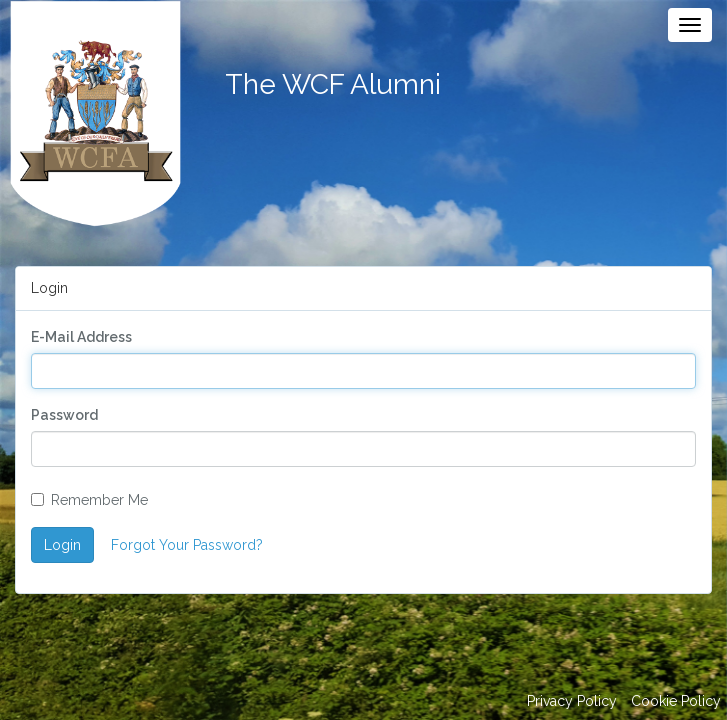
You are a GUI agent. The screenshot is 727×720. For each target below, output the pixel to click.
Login (62, 545)
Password (64, 415)
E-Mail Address (81, 337)
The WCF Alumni (333, 84)
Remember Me (89, 500)
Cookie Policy (676, 701)
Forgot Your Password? (187, 545)
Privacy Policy (572, 701)
